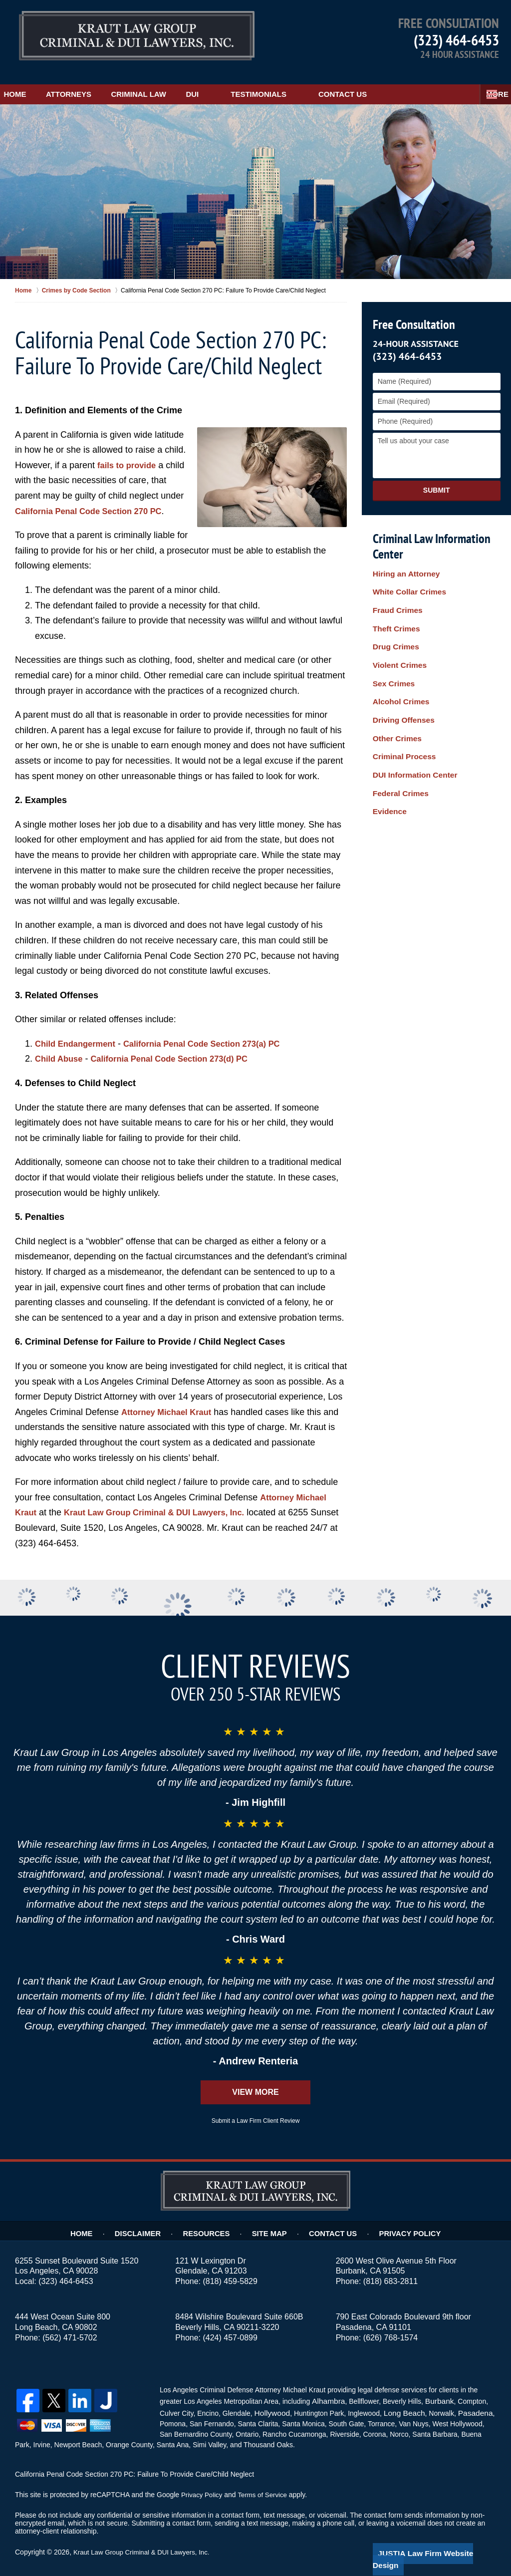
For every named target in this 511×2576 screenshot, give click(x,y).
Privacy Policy (403, 2221)
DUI (241, 83)
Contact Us (391, 83)
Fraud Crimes (395, 594)
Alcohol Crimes (398, 668)
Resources (212, 2221)
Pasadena (466, 2401)
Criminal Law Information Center (429, 536)
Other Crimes (395, 697)
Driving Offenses (401, 683)
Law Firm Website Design (443, 2541)
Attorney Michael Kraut (170, 1402)
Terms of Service (266, 2482)
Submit (436, 480)
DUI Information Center (411, 727)
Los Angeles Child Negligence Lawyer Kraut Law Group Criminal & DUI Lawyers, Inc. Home (136, 37)
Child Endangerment (79, 1033)
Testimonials (308, 83)
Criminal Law (175, 83)
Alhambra (326, 2390)
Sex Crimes (392, 653)
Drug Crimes (394, 623)
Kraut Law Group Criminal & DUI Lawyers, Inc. (164, 1502)
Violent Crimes (397, 638)
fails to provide (129, 455)
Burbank (435, 2390)
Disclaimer (148, 2221)
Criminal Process (401, 712)
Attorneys (93, 83)
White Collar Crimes (406, 579)
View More (255, 2082)
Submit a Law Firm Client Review (256, 2110)
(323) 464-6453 (456, 39)
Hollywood (271, 2401)
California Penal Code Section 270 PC (95, 501)
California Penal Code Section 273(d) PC (180, 1049)
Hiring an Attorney (403, 565)
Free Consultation (412, 314)
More (489, 83)
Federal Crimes (398, 742)
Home (27, 83)
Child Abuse (61, 1049)
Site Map (272, 2221)
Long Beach (399, 2401)
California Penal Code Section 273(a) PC (216, 1033)
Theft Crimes (394, 609)
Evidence (388, 757)
